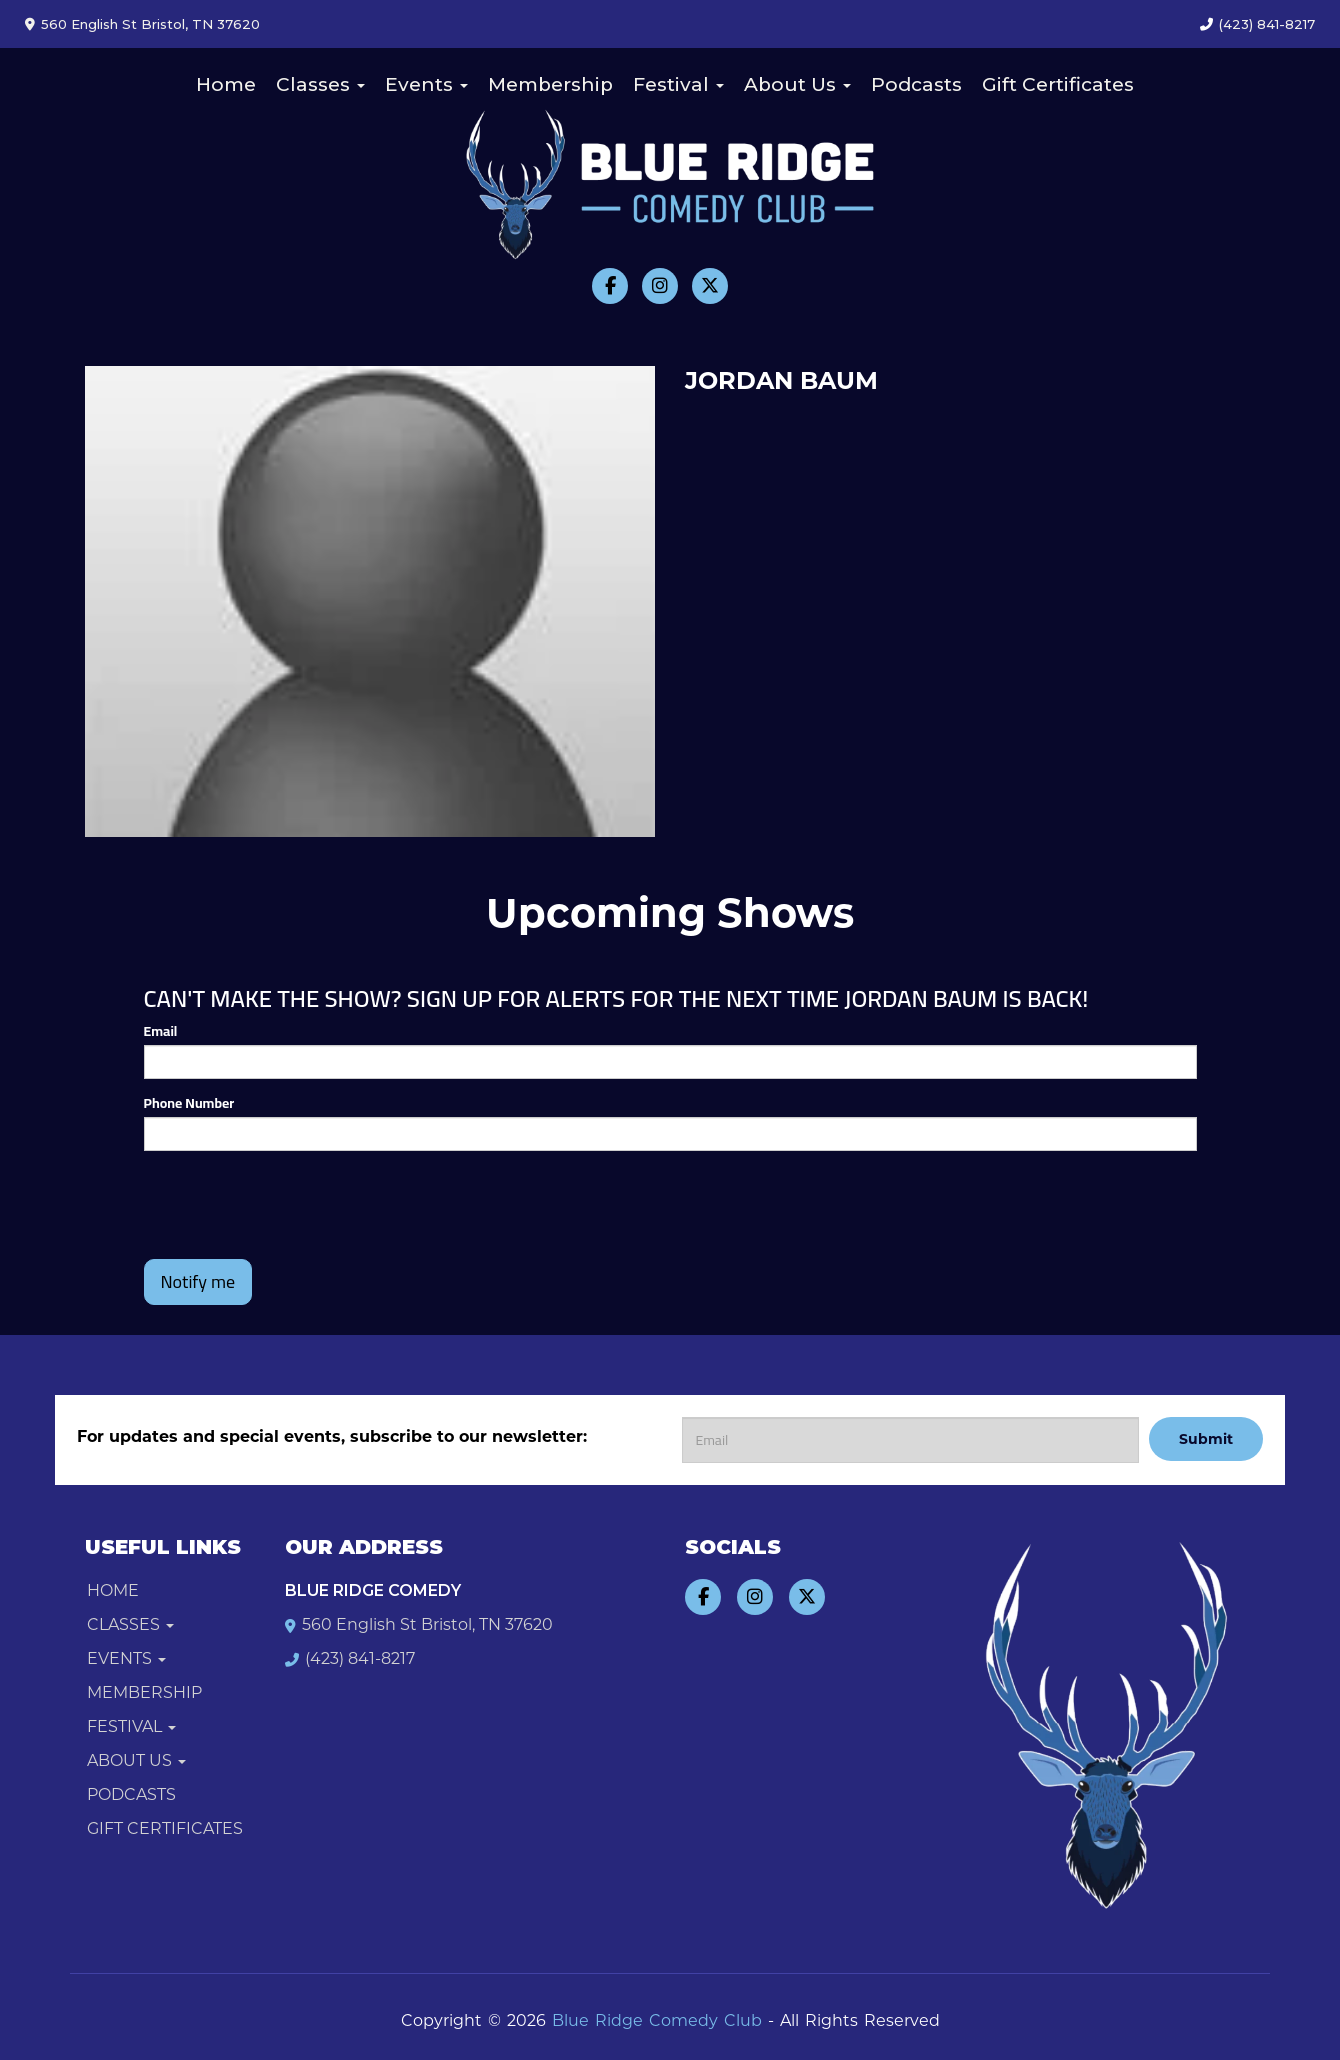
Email (161, 1031)
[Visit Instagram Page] (660, 286)
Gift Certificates (1058, 84)
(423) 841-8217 (1267, 24)
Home (226, 84)
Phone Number (189, 1103)
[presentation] (296, 1205)
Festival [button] (678, 84)
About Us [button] (797, 84)
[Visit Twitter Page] (710, 286)
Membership (550, 84)
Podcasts (916, 84)
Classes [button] (320, 84)
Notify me (198, 1281)
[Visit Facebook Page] (610, 286)
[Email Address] (910, 1440)
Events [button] (426, 84)
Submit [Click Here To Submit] (1206, 1439)
